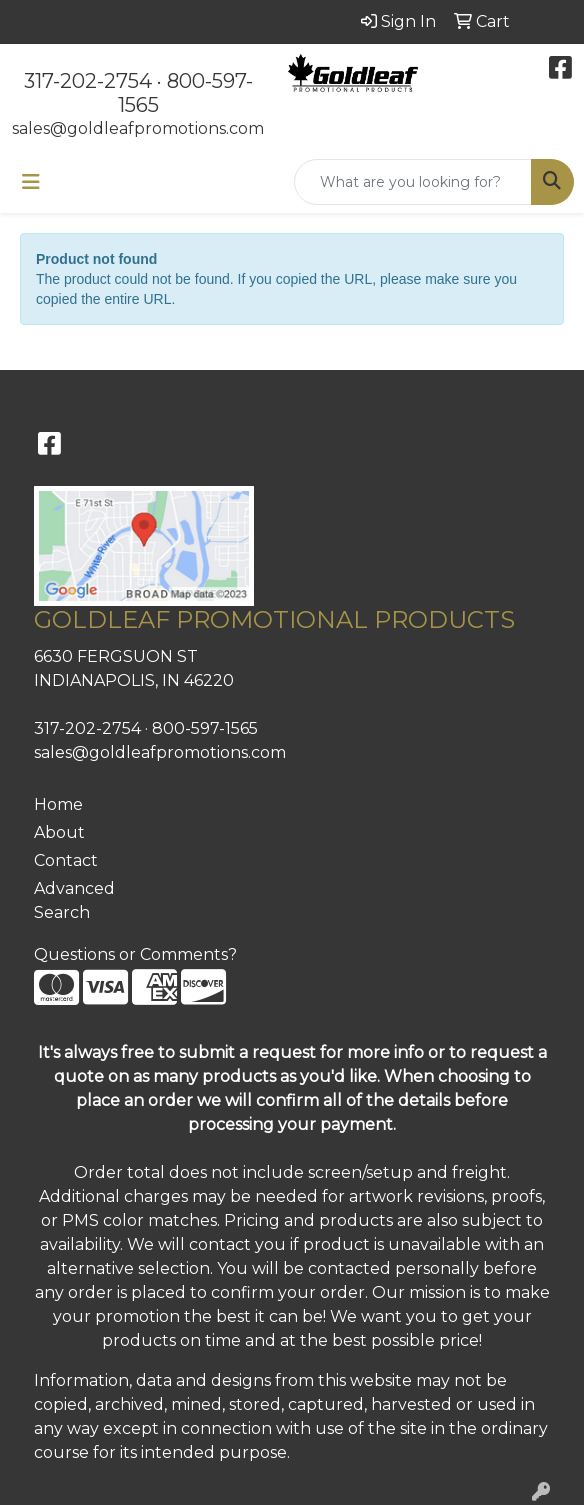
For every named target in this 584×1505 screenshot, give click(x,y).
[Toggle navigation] (31, 182)
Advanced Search (74, 900)
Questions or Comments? (135, 954)
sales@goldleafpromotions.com (138, 128)
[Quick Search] (413, 182)
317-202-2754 (88, 81)
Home (58, 804)
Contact (66, 860)
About (59, 832)
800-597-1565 (205, 728)
